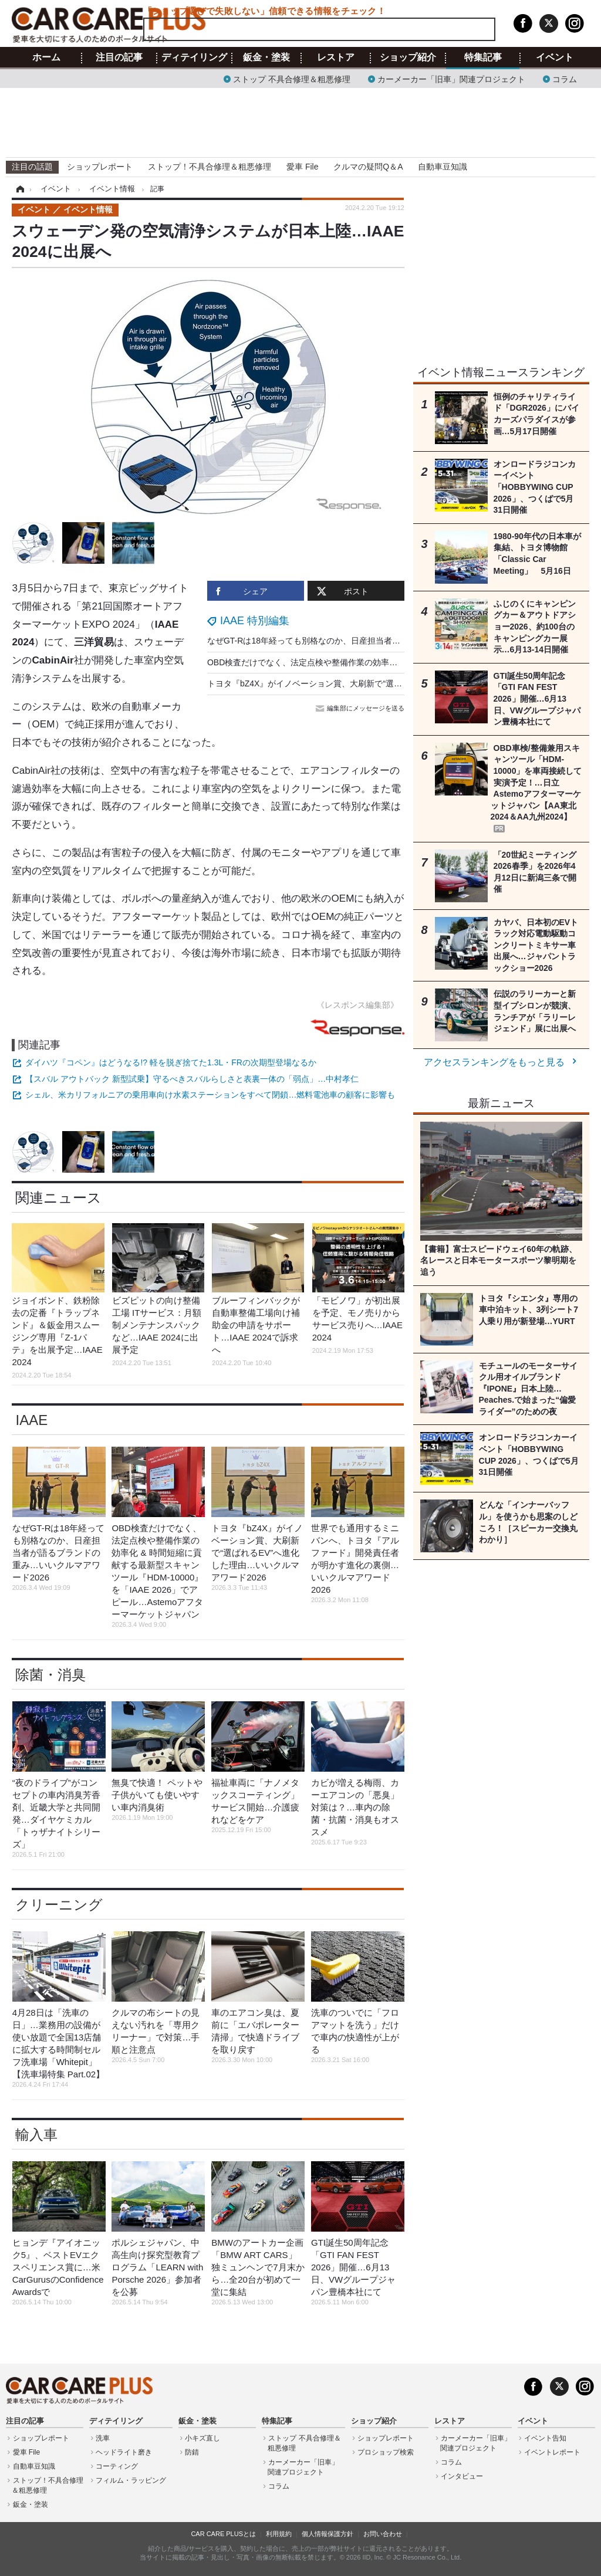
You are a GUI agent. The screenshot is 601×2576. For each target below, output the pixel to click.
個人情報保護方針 (327, 2533)
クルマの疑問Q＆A (368, 166)
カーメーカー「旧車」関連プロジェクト (451, 78)
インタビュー (462, 2476)
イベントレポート (552, 2452)
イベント (554, 57)
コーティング (117, 2466)
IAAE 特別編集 (254, 621)
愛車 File (302, 166)
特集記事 (483, 57)
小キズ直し (202, 2438)
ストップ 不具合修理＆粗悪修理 (291, 78)
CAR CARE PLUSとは (223, 2533)
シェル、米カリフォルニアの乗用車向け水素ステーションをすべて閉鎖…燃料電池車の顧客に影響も (210, 1094)
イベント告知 (545, 2438)
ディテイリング (194, 57)
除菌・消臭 (50, 1675)
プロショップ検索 (385, 2452)
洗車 (103, 2438)
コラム (564, 78)
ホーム (46, 57)
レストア (335, 57)
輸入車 (36, 2134)
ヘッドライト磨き (124, 2452)
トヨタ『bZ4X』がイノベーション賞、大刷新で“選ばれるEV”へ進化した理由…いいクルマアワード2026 (398, 683)
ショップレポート (100, 166)
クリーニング (59, 1904)
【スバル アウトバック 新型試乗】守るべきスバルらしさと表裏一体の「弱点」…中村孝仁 (192, 1079)
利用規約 (279, 2533)
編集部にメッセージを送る (361, 708)
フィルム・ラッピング (131, 2480)
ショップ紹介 (408, 57)
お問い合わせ (382, 2533)
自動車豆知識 (442, 166)
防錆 (192, 2452)
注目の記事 (119, 57)
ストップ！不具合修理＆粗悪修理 (209, 166)
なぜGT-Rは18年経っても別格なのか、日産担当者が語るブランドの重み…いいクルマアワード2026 (391, 640)
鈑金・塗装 (266, 57)
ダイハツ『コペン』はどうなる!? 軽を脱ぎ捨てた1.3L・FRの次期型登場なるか (170, 1062)
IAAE (31, 1420)
